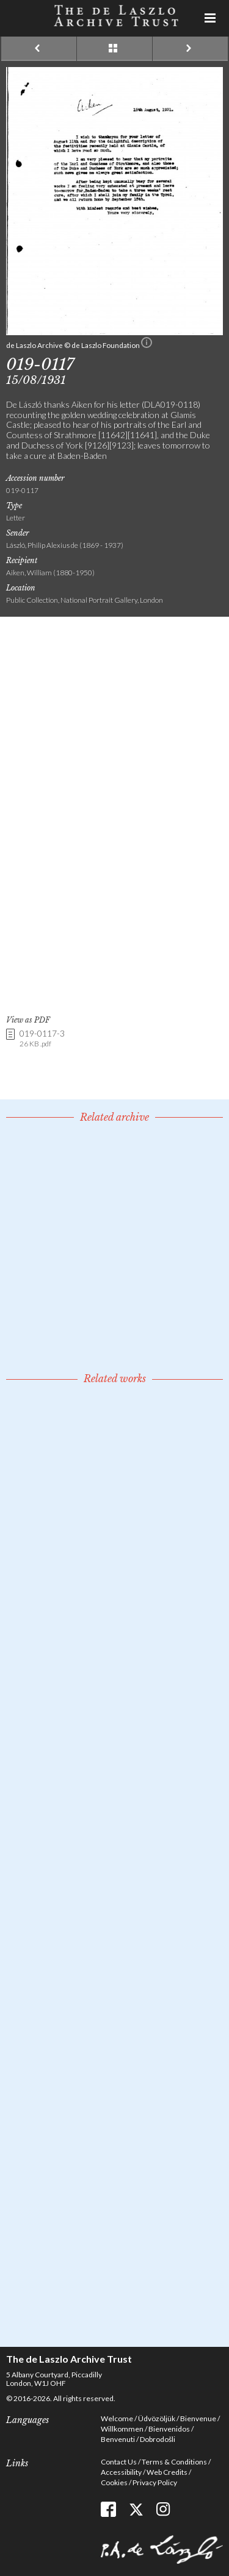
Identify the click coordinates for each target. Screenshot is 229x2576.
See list (114, 49)
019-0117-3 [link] (42, 1038)
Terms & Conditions (174, 2461)
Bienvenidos (169, 2428)
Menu (210, 18)
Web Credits (167, 2472)
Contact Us (119, 2461)
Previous (38, 49)
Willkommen (122, 2428)
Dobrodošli (157, 2439)
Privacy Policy (155, 2482)
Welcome (117, 2418)
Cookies (114, 2482)
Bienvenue (198, 2418)
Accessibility (121, 2472)
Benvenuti (118, 2439)
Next (190, 49)
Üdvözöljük (156, 2418)
